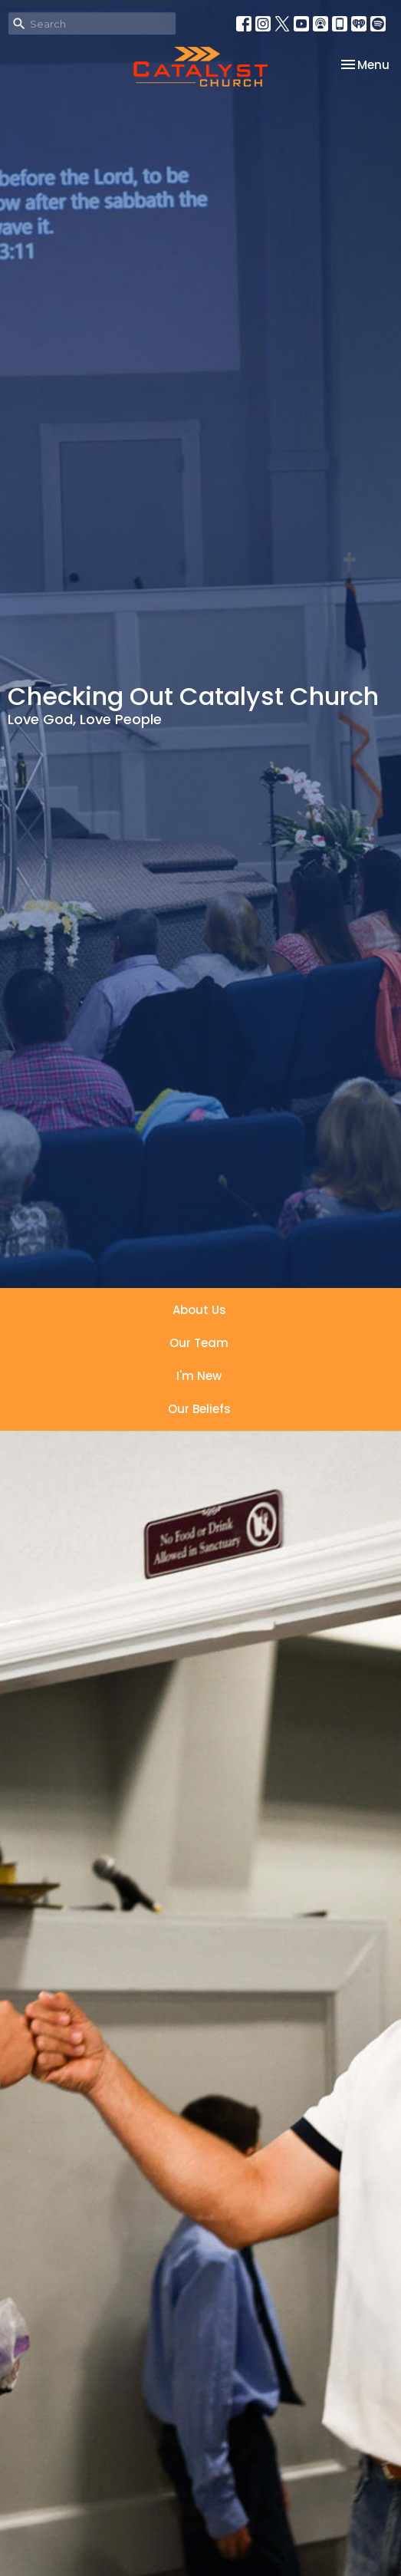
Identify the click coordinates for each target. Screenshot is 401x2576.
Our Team (198, 1343)
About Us (199, 1310)
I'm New (199, 1376)
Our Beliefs (199, 1409)
